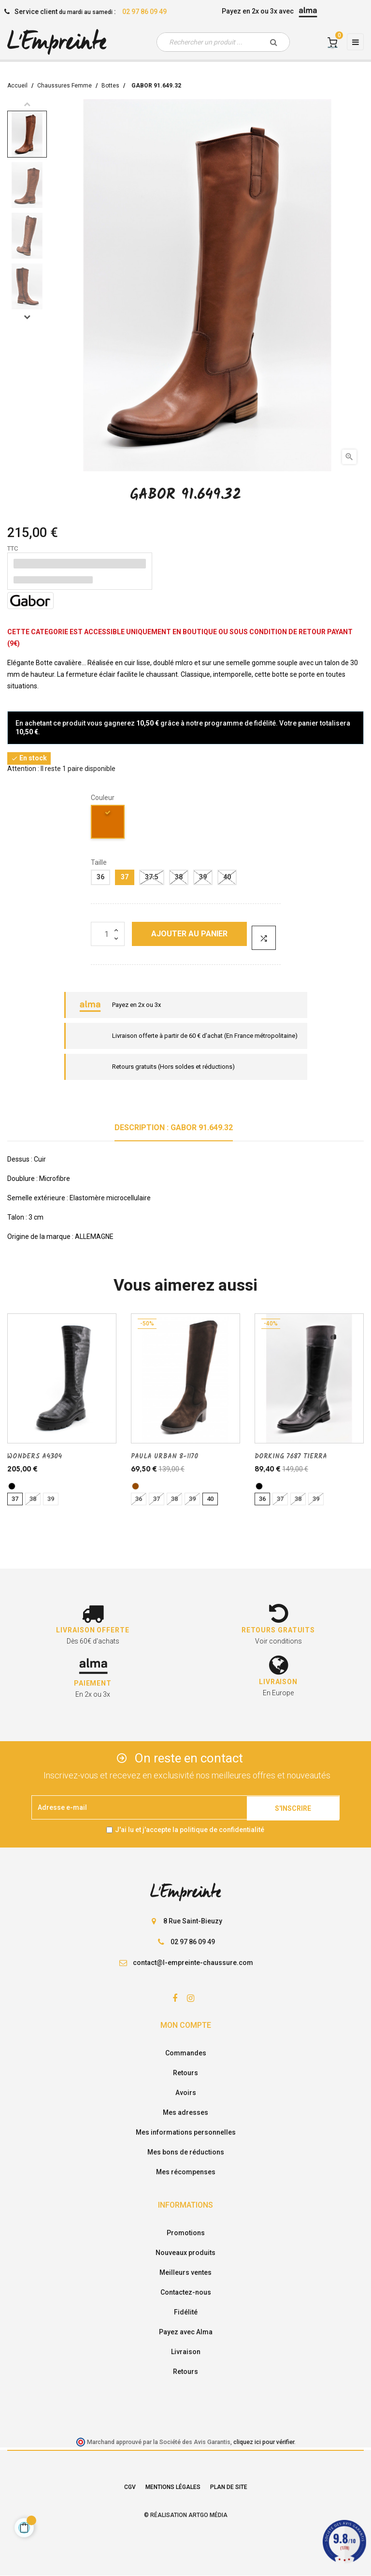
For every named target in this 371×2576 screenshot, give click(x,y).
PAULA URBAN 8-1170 (164, 1456)
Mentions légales (172, 2487)
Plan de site (228, 2487)
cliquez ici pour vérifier (263, 2441)
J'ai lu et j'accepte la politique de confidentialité (189, 1830)
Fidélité (186, 2312)
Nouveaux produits (185, 2252)
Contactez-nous (185, 2292)
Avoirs (185, 2092)
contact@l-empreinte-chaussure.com (193, 1962)
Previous (27, 104)
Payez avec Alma (186, 2332)
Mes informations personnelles (186, 2132)
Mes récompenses (185, 2172)
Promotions (186, 2233)
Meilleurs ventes (185, 2272)
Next (27, 316)
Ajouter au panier (189, 933)
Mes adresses (185, 2112)
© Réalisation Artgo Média (186, 2515)
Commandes (185, 2053)
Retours (185, 2073)
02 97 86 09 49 (144, 11)
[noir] (11, 1486)
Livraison (185, 2352)
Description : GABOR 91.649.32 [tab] (173, 1127)
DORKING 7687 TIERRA (291, 1456)
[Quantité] (108, 934)
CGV (130, 2487)
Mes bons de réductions (185, 2152)
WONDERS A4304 (34, 1456)
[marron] (135, 1486)
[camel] (108, 823)
